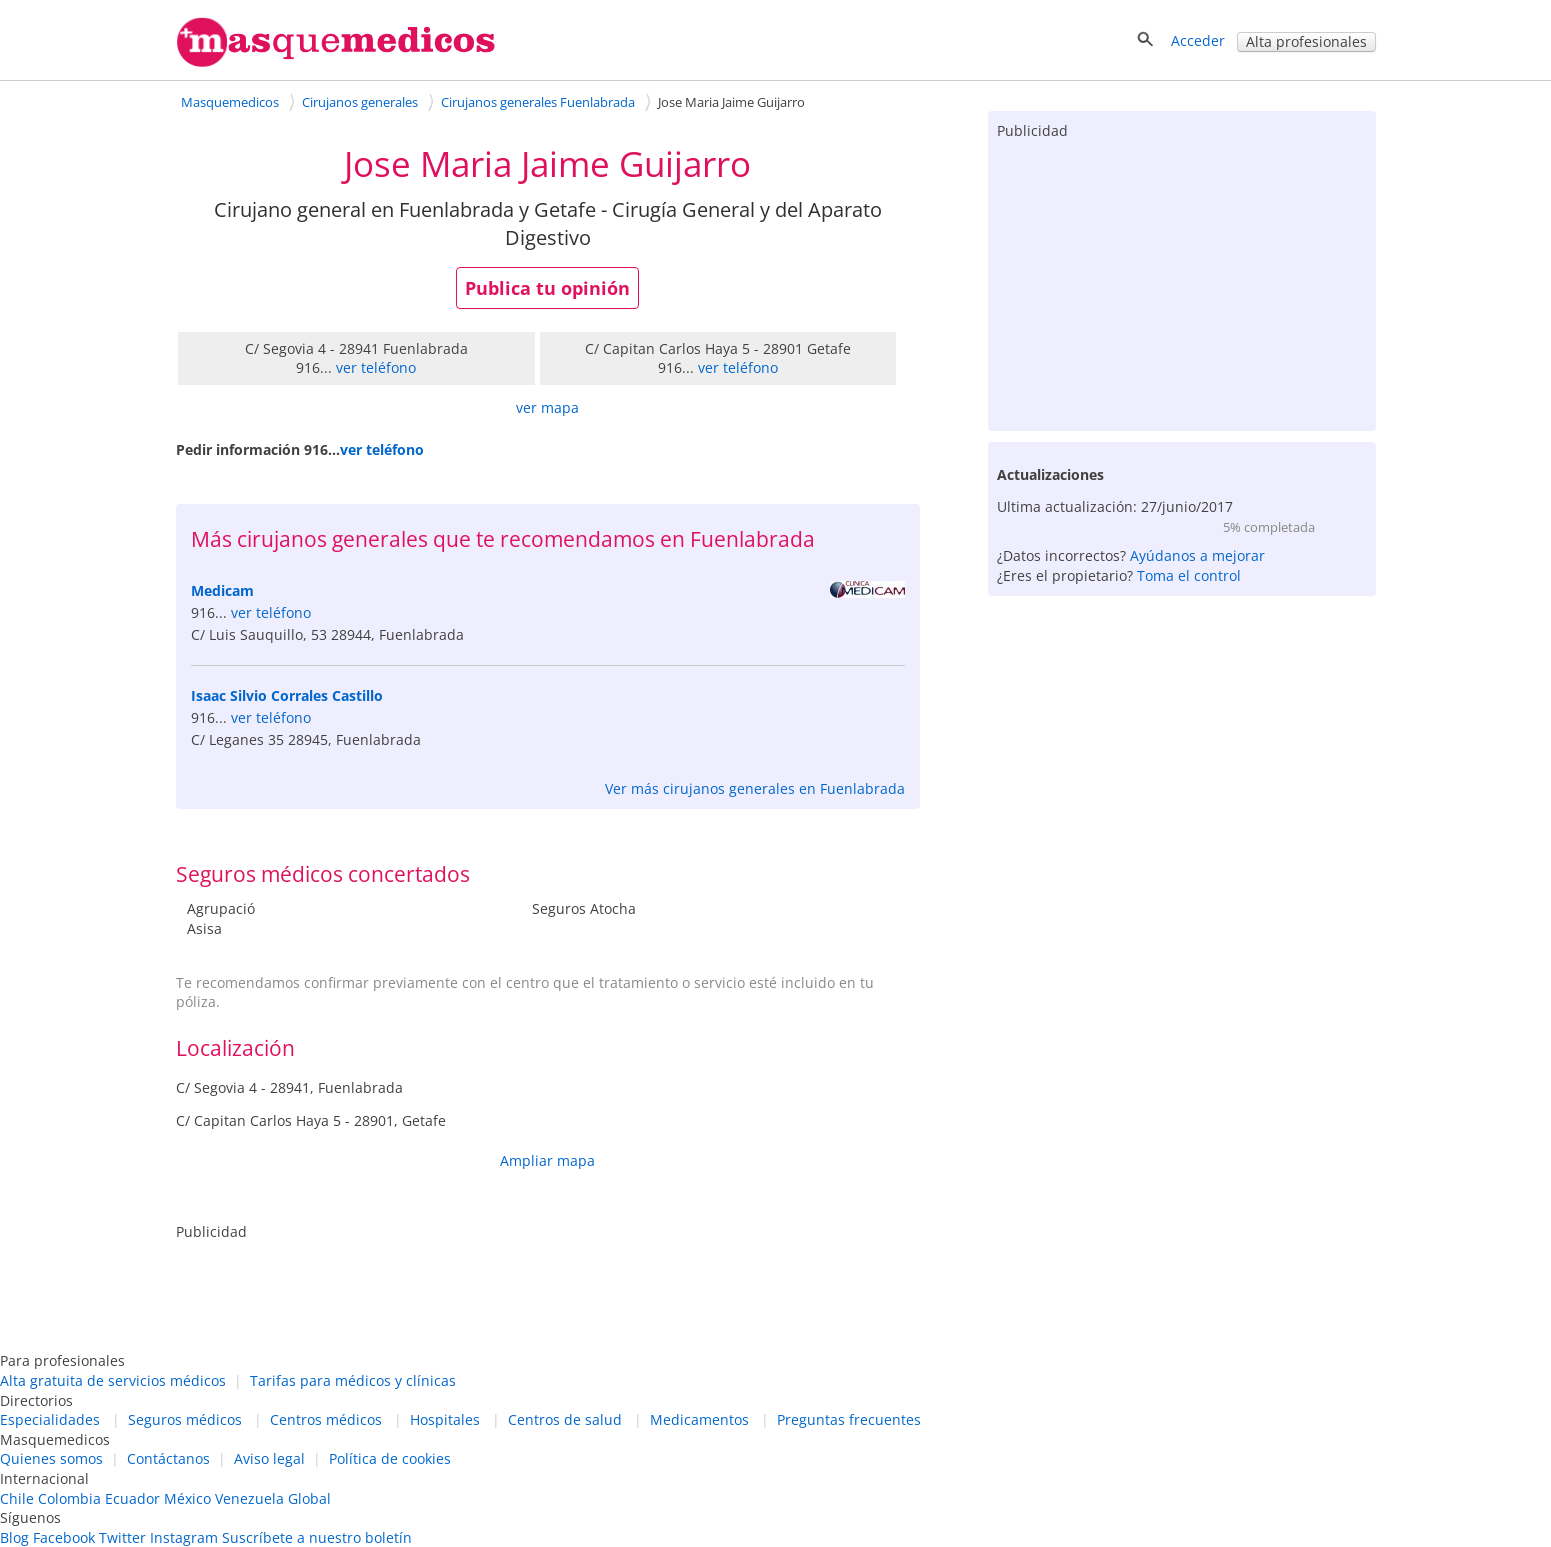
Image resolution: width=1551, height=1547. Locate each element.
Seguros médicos (185, 1419)
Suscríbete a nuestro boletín (317, 1537)
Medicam (222, 590)
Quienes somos (51, 1458)
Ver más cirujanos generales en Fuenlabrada (755, 788)
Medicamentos (699, 1419)
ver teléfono (376, 367)
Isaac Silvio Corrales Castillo (287, 695)
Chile (17, 1498)
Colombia (69, 1498)
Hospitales (445, 1419)
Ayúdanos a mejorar (1197, 555)
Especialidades (50, 1419)
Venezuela (249, 1498)
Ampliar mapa (547, 1160)
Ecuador (132, 1498)
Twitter (122, 1537)
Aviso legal (269, 1458)
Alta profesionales (1306, 41)
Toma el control (1189, 575)
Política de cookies (390, 1458)
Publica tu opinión (547, 288)
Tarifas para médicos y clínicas (353, 1380)
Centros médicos (326, 1419)
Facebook (64, 1537)
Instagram (184, 1537)
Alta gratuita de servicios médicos (113, 1380)
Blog (14, 1537)
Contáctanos (168, 1458)
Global (309, 1498)
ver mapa (547, 407)
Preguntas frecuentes (849, 1419)
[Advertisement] (1182, 281)
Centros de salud (565, 1419)
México (187, 1498)
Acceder (1198, 40)
